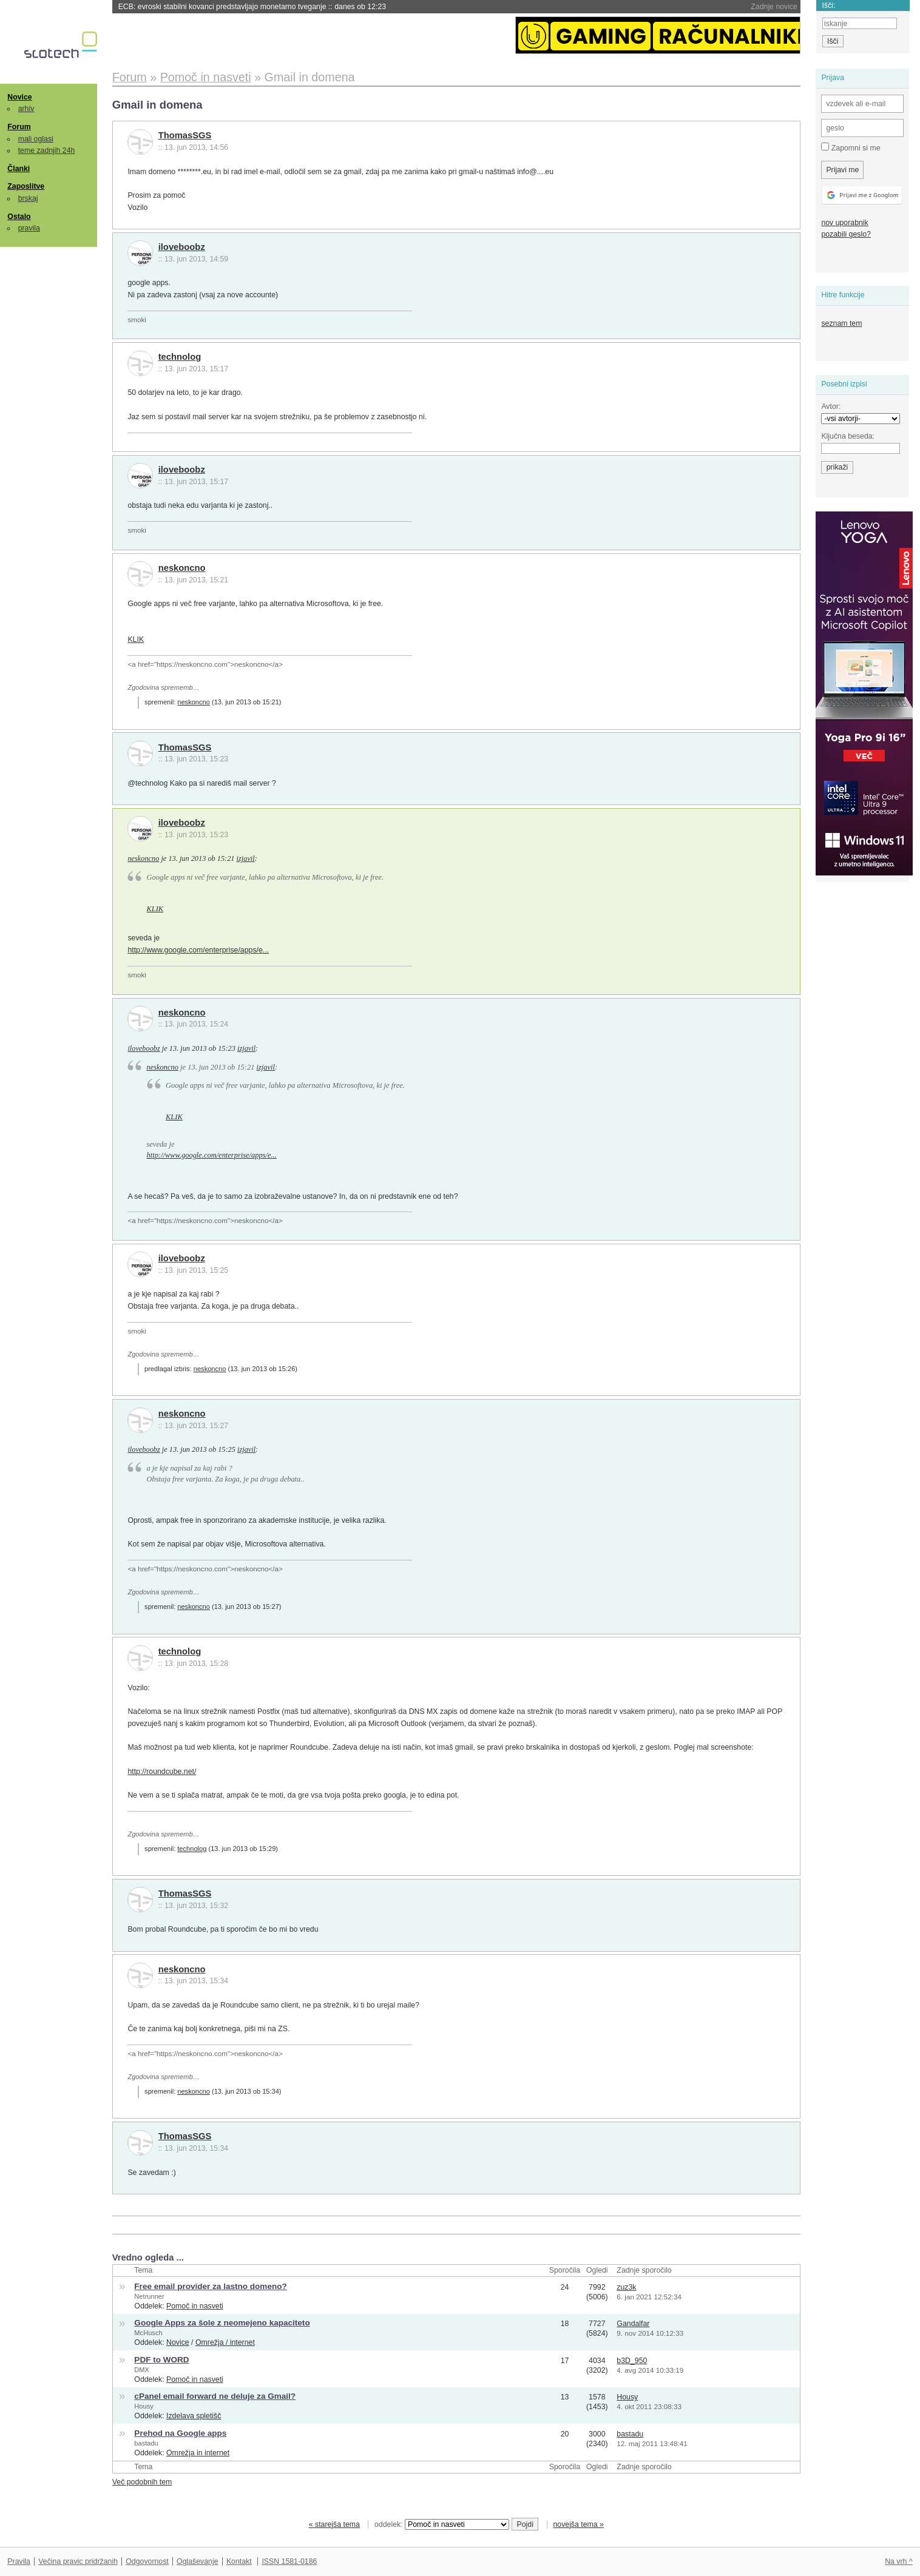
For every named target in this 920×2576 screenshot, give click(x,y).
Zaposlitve (25, 186)
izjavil (246, 858)
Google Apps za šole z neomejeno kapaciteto (221, 2322)
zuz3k (626, 2287)
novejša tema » (578, 2524)
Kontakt (239, 2561)
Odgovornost (147, 2561)
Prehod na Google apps (180, 2433)
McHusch (148, 2332)
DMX (141, 2369)
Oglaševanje (197, 2561)
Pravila (18, 2561)
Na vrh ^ (898, 2561)
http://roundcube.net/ (161, 1771)
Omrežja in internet (197, 2453)
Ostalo (18, 216)
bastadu (146, 2443)
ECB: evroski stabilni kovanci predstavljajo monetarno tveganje (252, 6)
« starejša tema (334, 2524)
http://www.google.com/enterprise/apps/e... (198, 950)
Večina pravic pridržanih (78, 2561)
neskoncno (182, 568)
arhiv (26, 108)
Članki (18, 168)
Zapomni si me (850, 147)
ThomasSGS (185, 135)
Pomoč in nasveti (194, 2306)
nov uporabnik (844, 222)
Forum (18, 127)
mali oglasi (35, 139)
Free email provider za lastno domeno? (210, 2286)
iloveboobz (181, 247)
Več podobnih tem (142, 2482)
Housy (144, 2406)
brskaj (28, 198)
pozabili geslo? (845, 234)
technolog (179, 357)
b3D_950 (632, 2360)
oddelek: (441, 2524)
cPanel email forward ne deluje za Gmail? (215, 2396)
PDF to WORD (161, 2359)
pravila (29, 228)
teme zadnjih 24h (46, 150)
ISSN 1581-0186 (289, 2561)
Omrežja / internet (225, 2342)
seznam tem (841, 323)
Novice (19, 97)
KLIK (135, 639)
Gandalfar (633, 2323)
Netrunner (149, 2296)
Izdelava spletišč (193, 2416)
